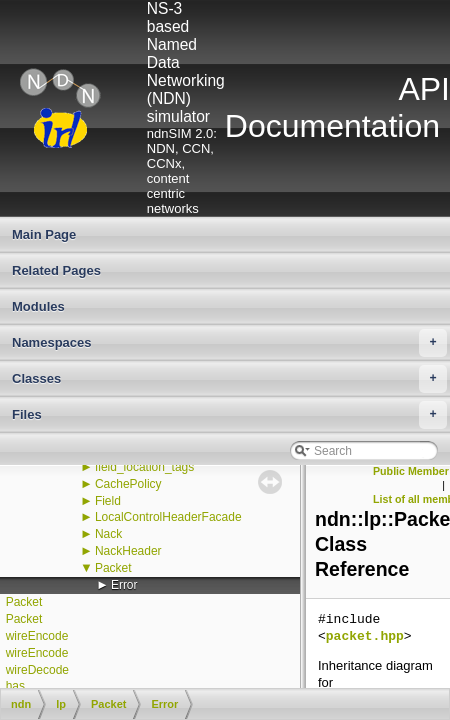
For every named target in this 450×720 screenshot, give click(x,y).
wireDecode (37, 670)
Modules (38, 306)
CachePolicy (128, 484)
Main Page (44, 234)
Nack (108, 534)
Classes (229, 379)
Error (124, 585)
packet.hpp (365, 637)
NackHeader (128, 551)
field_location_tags (144, 467)
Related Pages (56, 270)
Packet (113, 568)
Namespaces (229, 343)
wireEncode (37, 636)
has (15, 686)
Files (229, 415)
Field (108, 501)
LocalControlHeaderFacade (168, 517)
